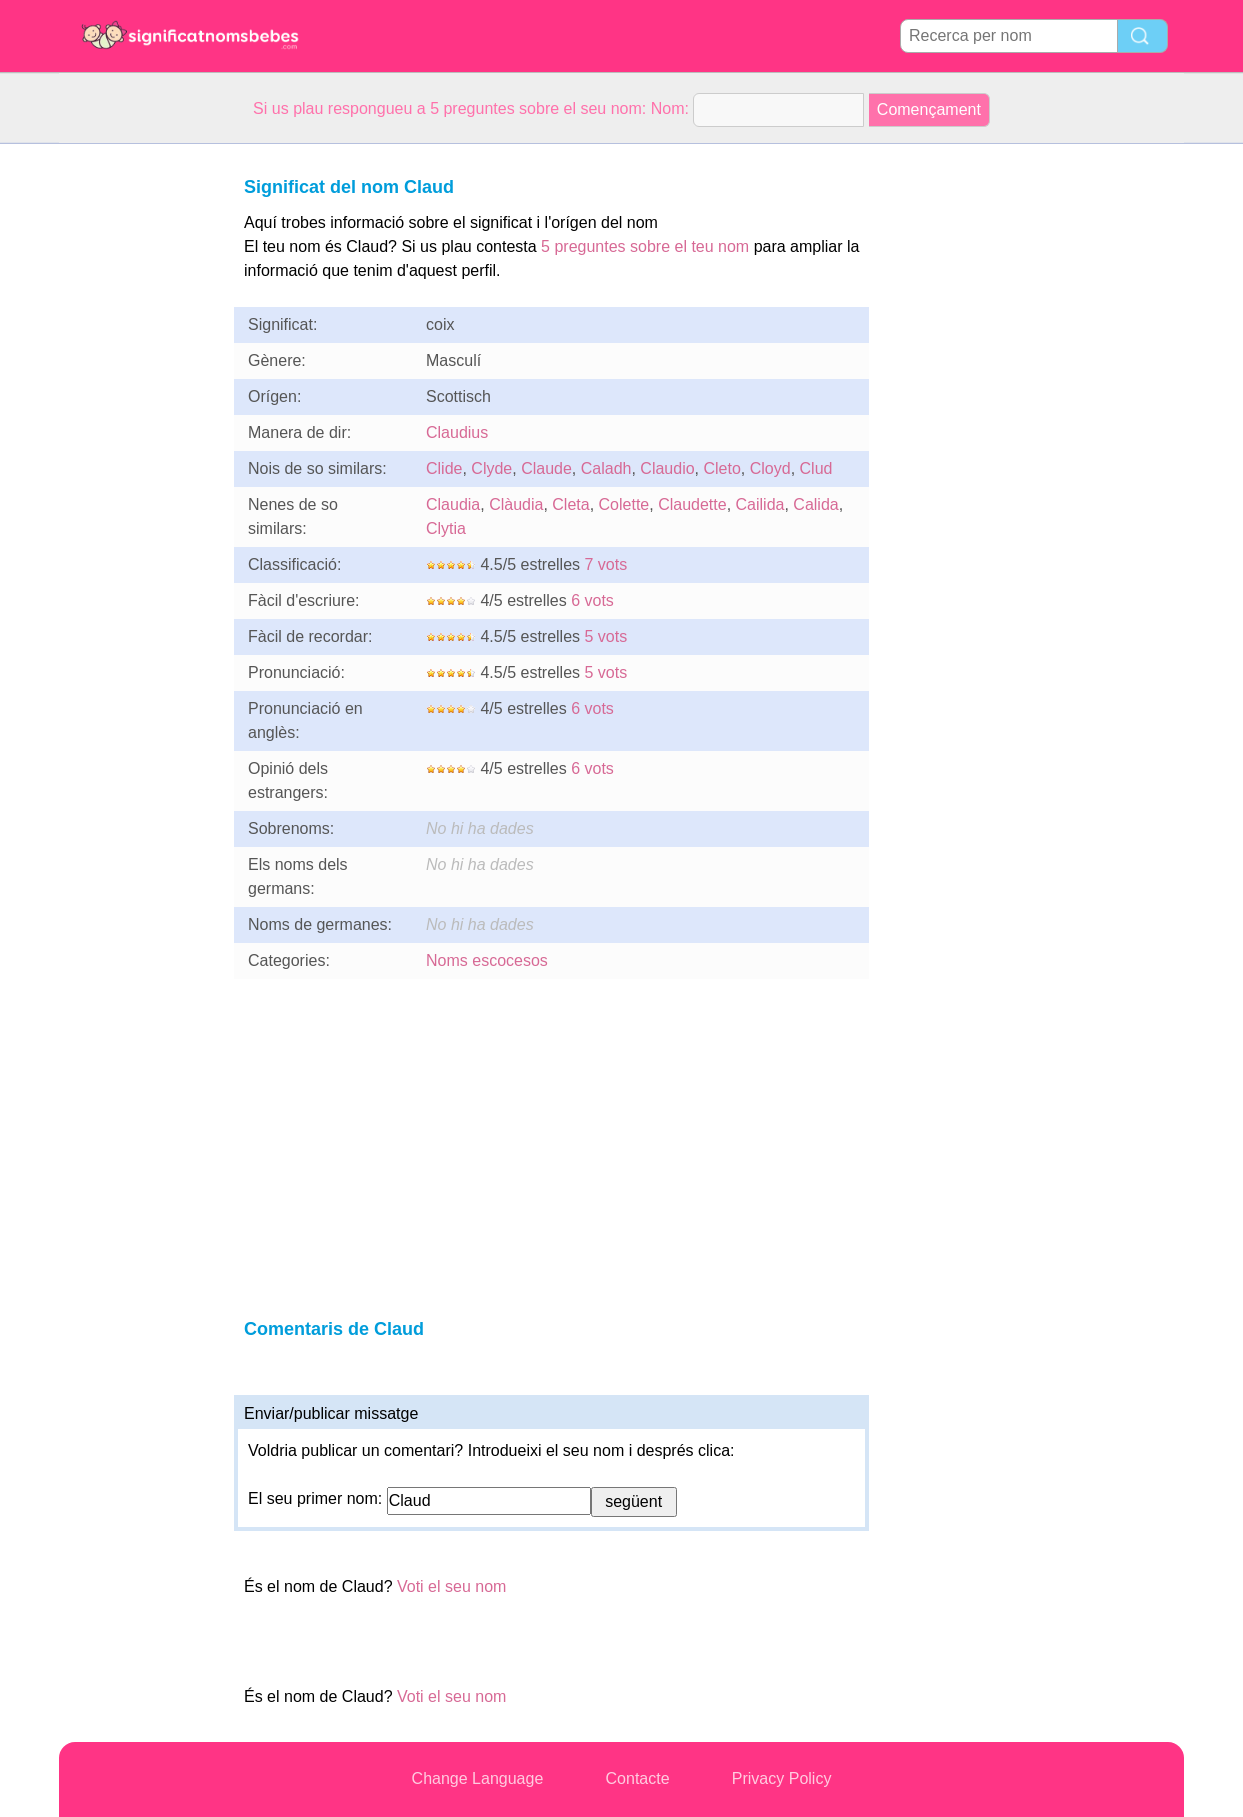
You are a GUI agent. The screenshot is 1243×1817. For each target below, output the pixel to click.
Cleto (722, 468)
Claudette (692, 504)
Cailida (760, 504)
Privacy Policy (782, 1778)
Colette (624, 504)
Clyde (491, 468)
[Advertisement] (139, 444)
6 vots (592, 600)
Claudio (667, 468)
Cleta (570, 504)
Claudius (457, 432)
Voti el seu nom (451, 1586)
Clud (816, 468)
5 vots (606, 636)
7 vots (606, 564)
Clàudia (516, 504)
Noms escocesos (487, 960)
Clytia (446, 528)
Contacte (638, 1778)
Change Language (478, 1778)
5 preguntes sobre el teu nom (645, 246)
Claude (546, 468)
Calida (815, 504)
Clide (444, 468)
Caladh (606, 468)
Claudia (453, 504)
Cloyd (770, 468)
